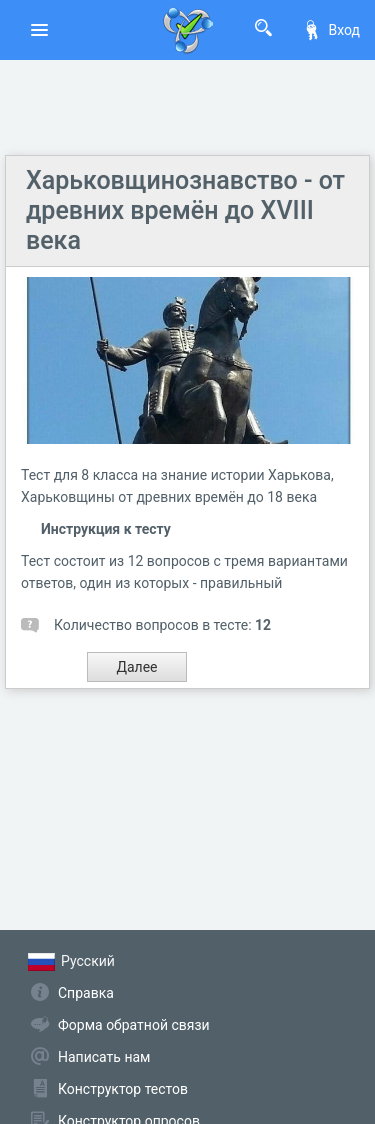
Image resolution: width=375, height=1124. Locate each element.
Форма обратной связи (134, 1025)
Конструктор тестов (123, 1089)
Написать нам (104, 1057)
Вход (331, 30)
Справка (86, 993)
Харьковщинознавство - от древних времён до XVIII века (185, 210)
